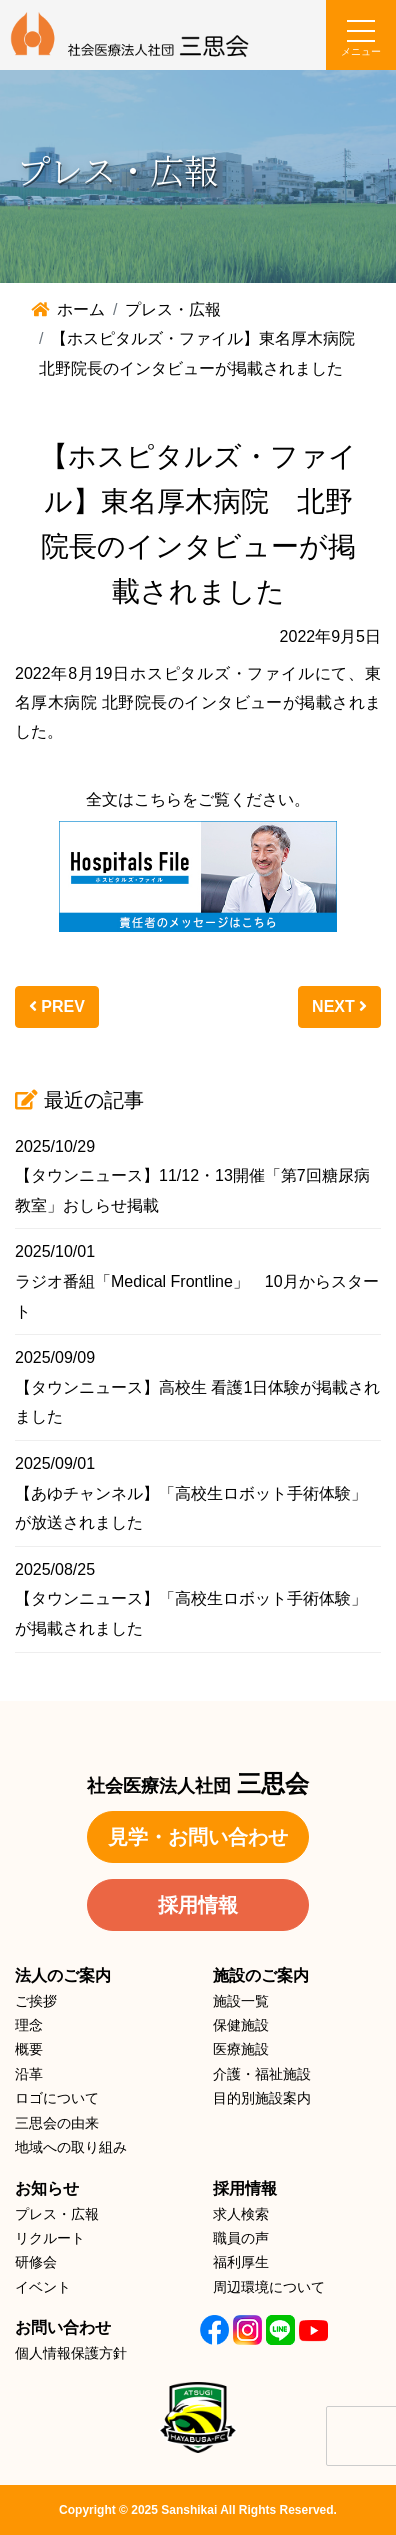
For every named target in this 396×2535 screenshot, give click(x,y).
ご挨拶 (36, 2001)
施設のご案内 (261, 1975)
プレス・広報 (57, 2214)
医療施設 (241, 2049)
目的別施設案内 (262, 2098)
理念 (29, 2025)
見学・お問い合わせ (198, 1837)
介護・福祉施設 (262, 2074)
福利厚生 (241, 2262)
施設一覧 (241, 2001)
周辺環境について (269, 2287)
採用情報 (198, 1905)
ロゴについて (57, 2098)
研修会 (36, 2262)
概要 (29, 2049)
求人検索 (241, 2214)
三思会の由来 (57, 2123)
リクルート (50, 2238)
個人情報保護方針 (71, 2353)
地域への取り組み (71, 2147)
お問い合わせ (63, 2327)
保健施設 (241, 2025)
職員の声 (241, 2238)
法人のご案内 (63, 1975)
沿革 (29, 2074)
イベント (43, 2287)
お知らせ (47, 2188)
